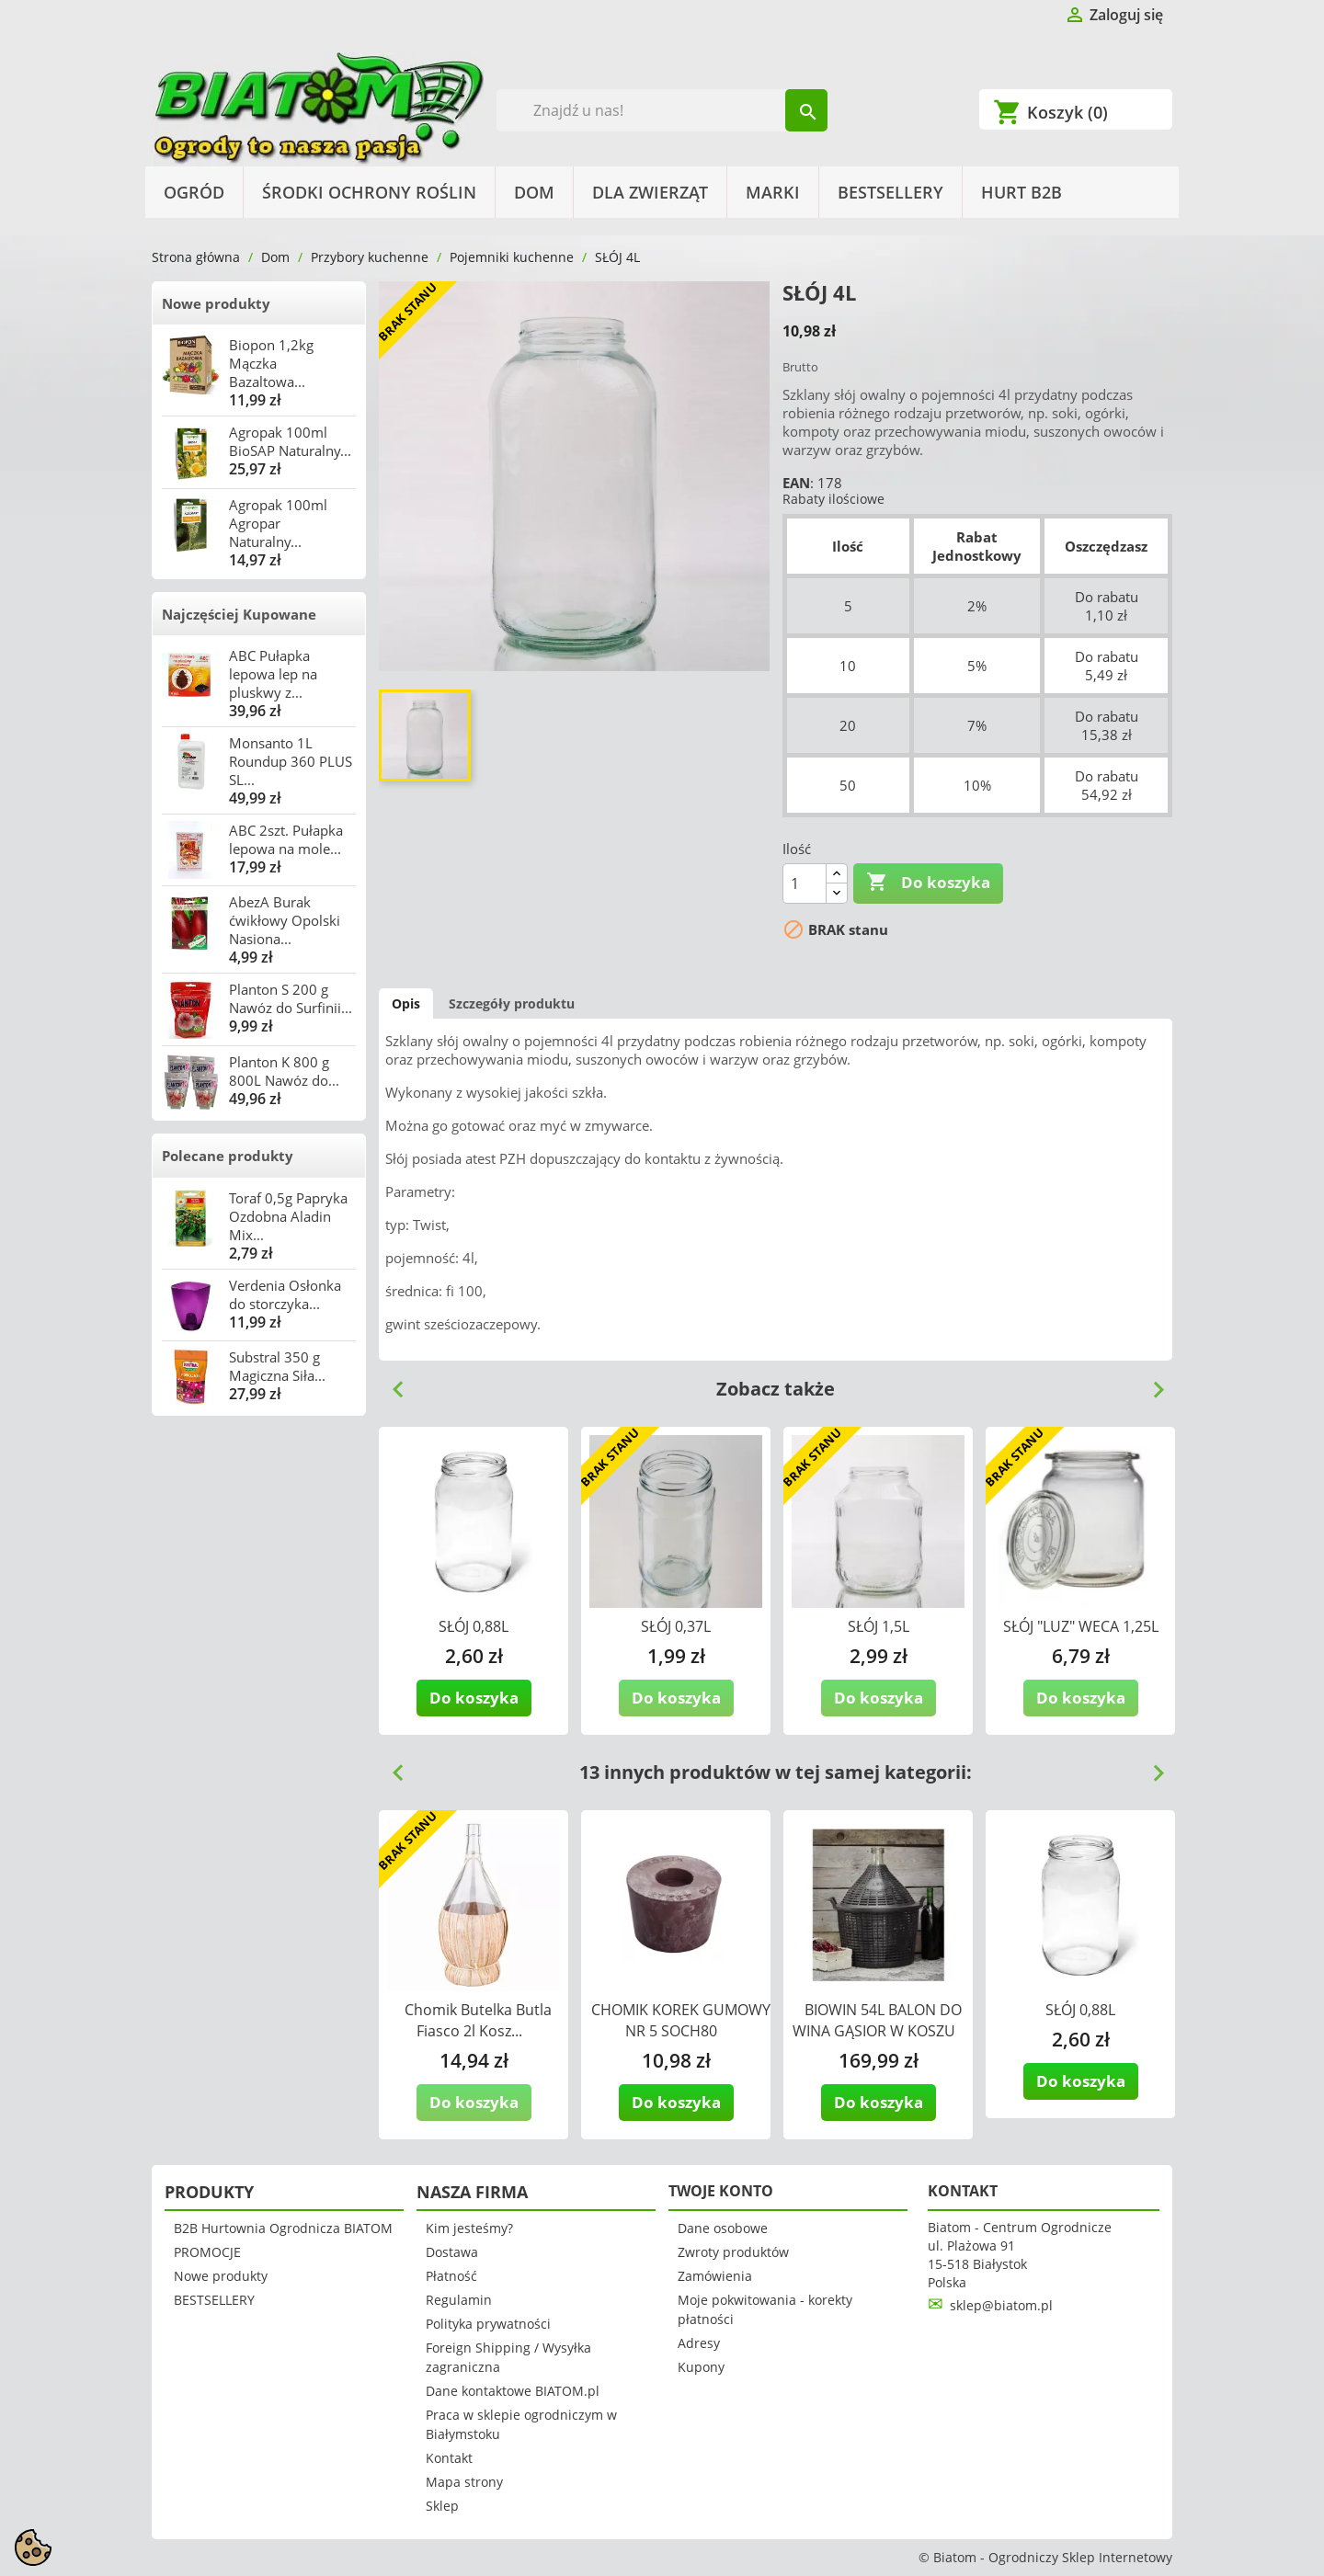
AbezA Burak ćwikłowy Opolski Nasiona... (284, 920)
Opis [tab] (406, 1003)
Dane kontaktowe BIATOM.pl (512, 2390)
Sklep (442, 2505)
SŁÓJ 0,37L (676, 1626)
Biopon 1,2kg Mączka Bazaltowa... (271, 363)
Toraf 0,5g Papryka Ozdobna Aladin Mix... (288, 1216)
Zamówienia (715, 2276)
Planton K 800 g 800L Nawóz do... (284, 1071)
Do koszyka (928, 883)
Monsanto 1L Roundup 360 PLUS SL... (290, 761)
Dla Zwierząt (650, 192)
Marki (773, 192)
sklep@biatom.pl (1001, 2305)
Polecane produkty (227, 1155)
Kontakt (449, 2458)
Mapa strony (464, 2482)
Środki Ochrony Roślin (369, 192)
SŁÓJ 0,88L (473, 1626)
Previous (391, 1382)
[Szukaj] (662, 110)
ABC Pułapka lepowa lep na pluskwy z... (273, 673)
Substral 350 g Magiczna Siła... (277, 1366)
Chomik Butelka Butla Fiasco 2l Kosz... (478, 2020)
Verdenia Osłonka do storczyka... (285, 1294)
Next (1151, 1382)
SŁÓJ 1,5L (878, 1626)
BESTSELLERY (890, 192)
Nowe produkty (216, 303)
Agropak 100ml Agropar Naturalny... (278, 523)
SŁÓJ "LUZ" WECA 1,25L (1080, 1626)
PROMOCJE (207, 2252)
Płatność (451, 2276)
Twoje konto (720, 2191)
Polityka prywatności (488, 2323)
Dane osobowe (723, 2228)
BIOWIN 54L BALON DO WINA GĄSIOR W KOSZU (877, 2020)
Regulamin (459, 2299)
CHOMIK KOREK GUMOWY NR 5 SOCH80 (680, 2020)
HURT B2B (1021, 192)
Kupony (701, 2367)
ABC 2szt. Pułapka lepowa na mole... (286, 839)
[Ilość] (804, 883)
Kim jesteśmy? (469, 2228)
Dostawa (452, 2252)
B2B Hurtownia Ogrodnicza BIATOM (283, 2228)
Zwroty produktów (733, 2252)
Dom (534, 192)
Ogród (194, 192)
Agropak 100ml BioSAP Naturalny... (290, 441)
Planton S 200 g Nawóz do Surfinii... (290, 998)
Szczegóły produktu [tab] (512, 1003)
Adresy (699, 2343)
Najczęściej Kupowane (239, 614)
